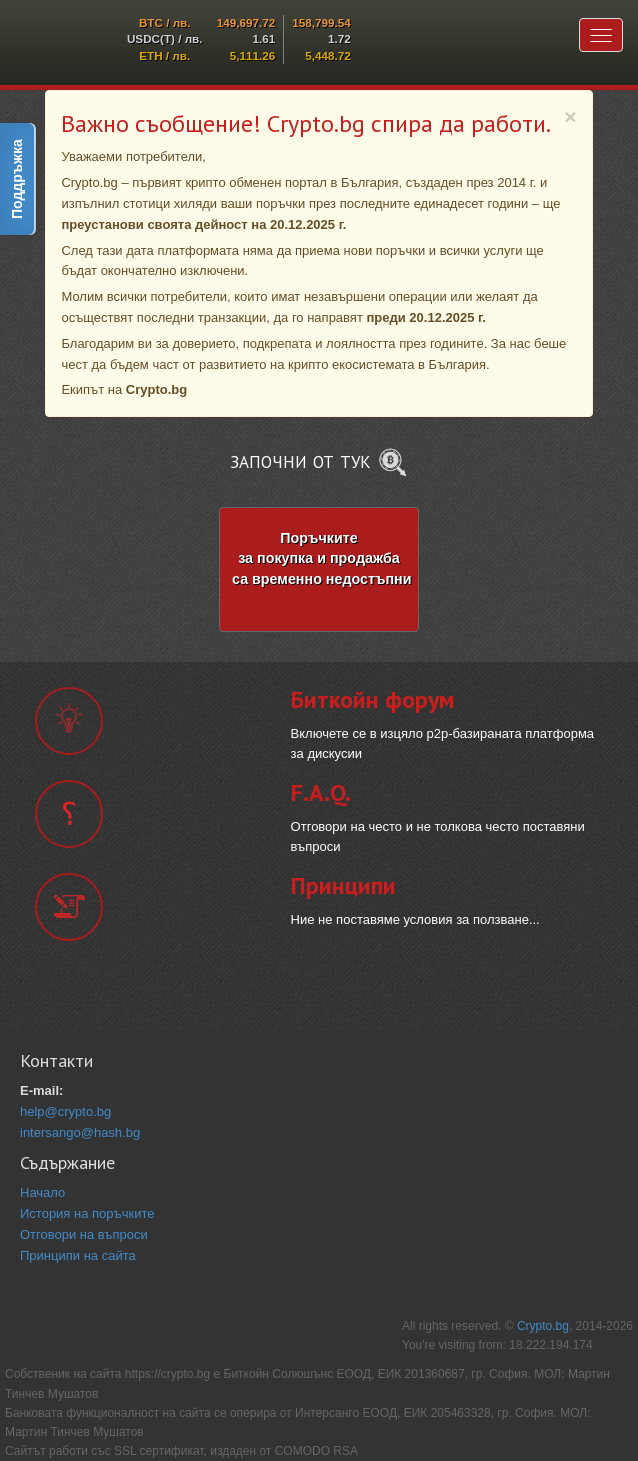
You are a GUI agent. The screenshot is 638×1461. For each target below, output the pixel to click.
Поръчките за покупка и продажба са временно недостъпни (321, 558)
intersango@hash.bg (80, 1132)
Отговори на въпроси (84, 1234)
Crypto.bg (543, 1326)
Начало (42, 1192)
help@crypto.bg (65, 1111)
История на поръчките (87, 1213)
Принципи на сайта (78, 1255)
